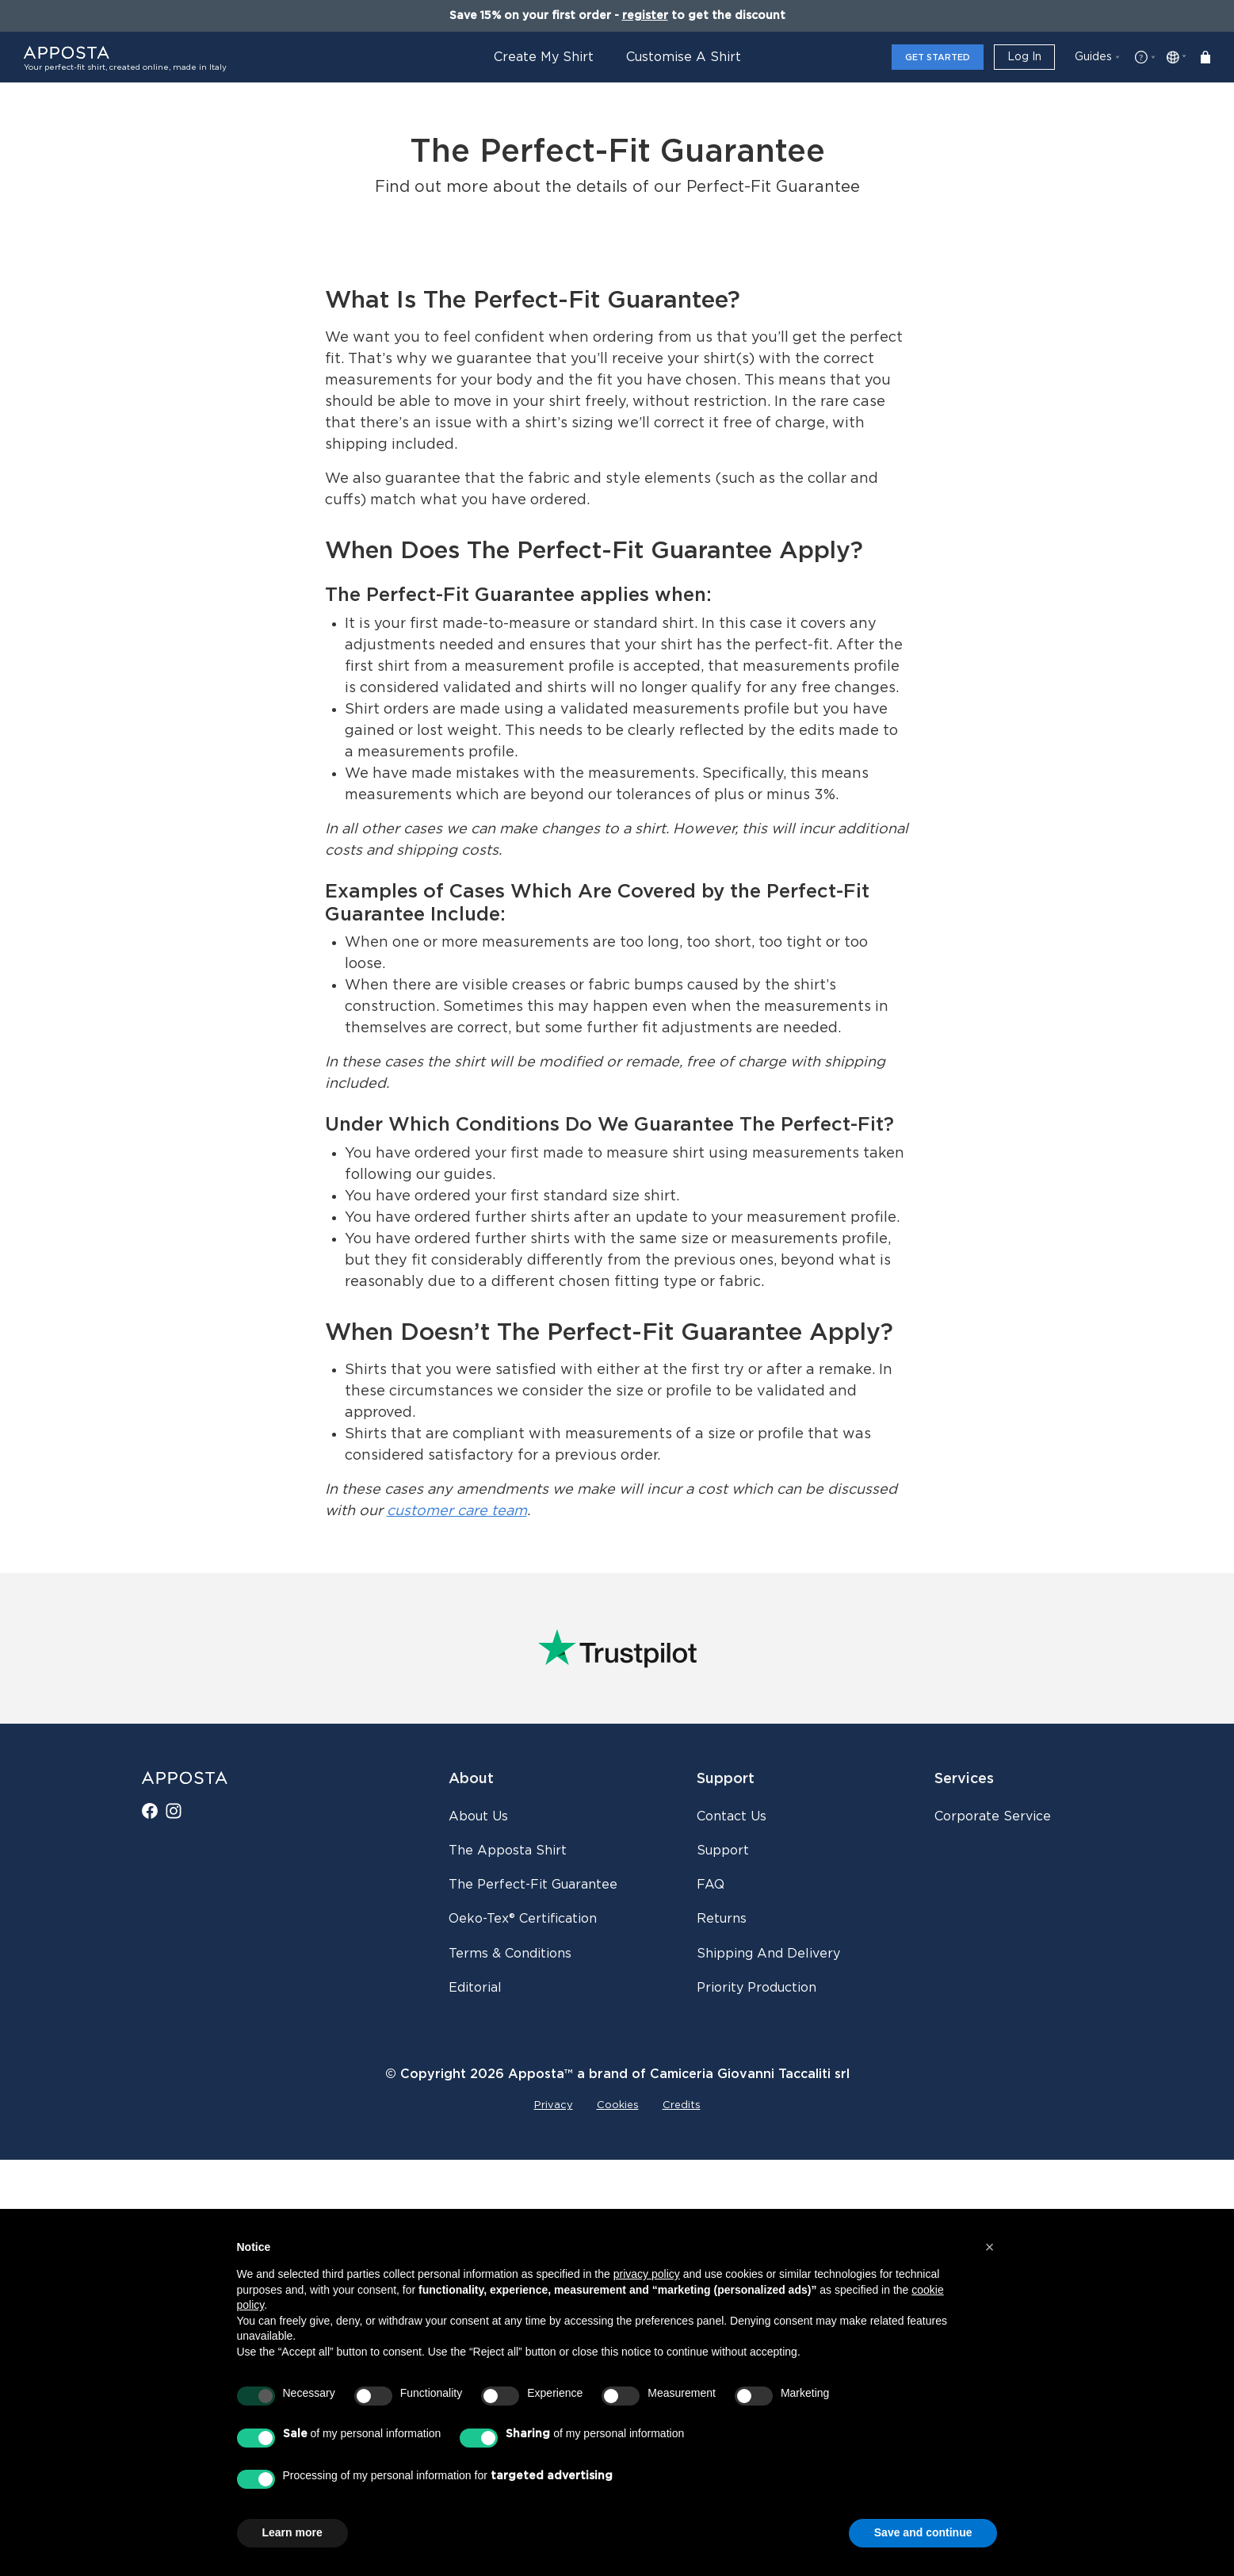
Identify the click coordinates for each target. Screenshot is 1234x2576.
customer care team (457, 1928)
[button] (990, 2247)
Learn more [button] (292, 2532)
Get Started (937, 57)
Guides (1093, 57)
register (645, 15)
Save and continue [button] (923, 2532)
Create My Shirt (544, 57)
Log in (1024, 57)
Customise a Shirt (683, 57)
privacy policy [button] (646, 2274)
